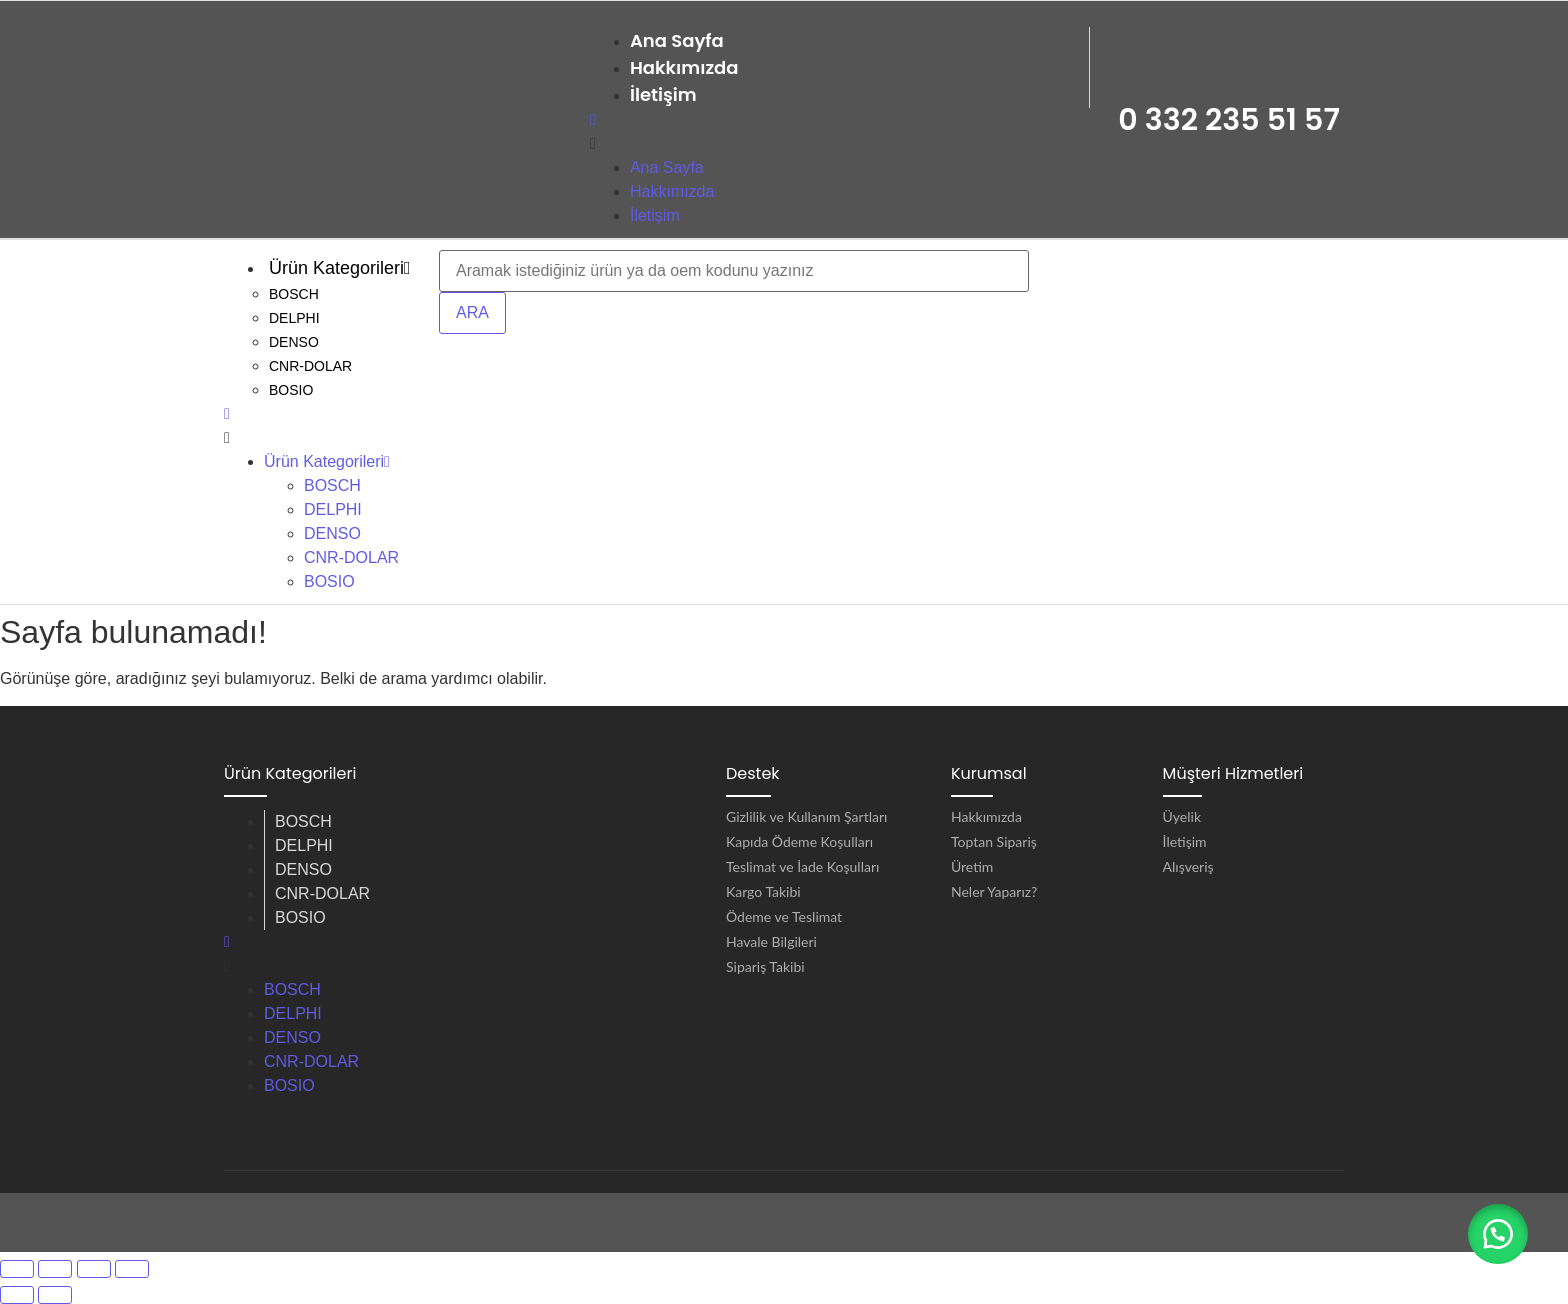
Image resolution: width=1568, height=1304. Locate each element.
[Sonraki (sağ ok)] (55, 1295)
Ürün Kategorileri (340, 268)
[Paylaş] (94, 1269)
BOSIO (291, 390)
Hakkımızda (684, 67)
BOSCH (294, 294)
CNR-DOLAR (310, 366)
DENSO (294, 342)
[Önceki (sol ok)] (17, 1295)
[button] (1498, 1234)
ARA (472, 312)
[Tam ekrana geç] (55, 1269)
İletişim (663, 94)
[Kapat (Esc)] (132, 1269)
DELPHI (294, 318)
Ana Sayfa (677, 40)
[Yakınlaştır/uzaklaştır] (17, 1269)
